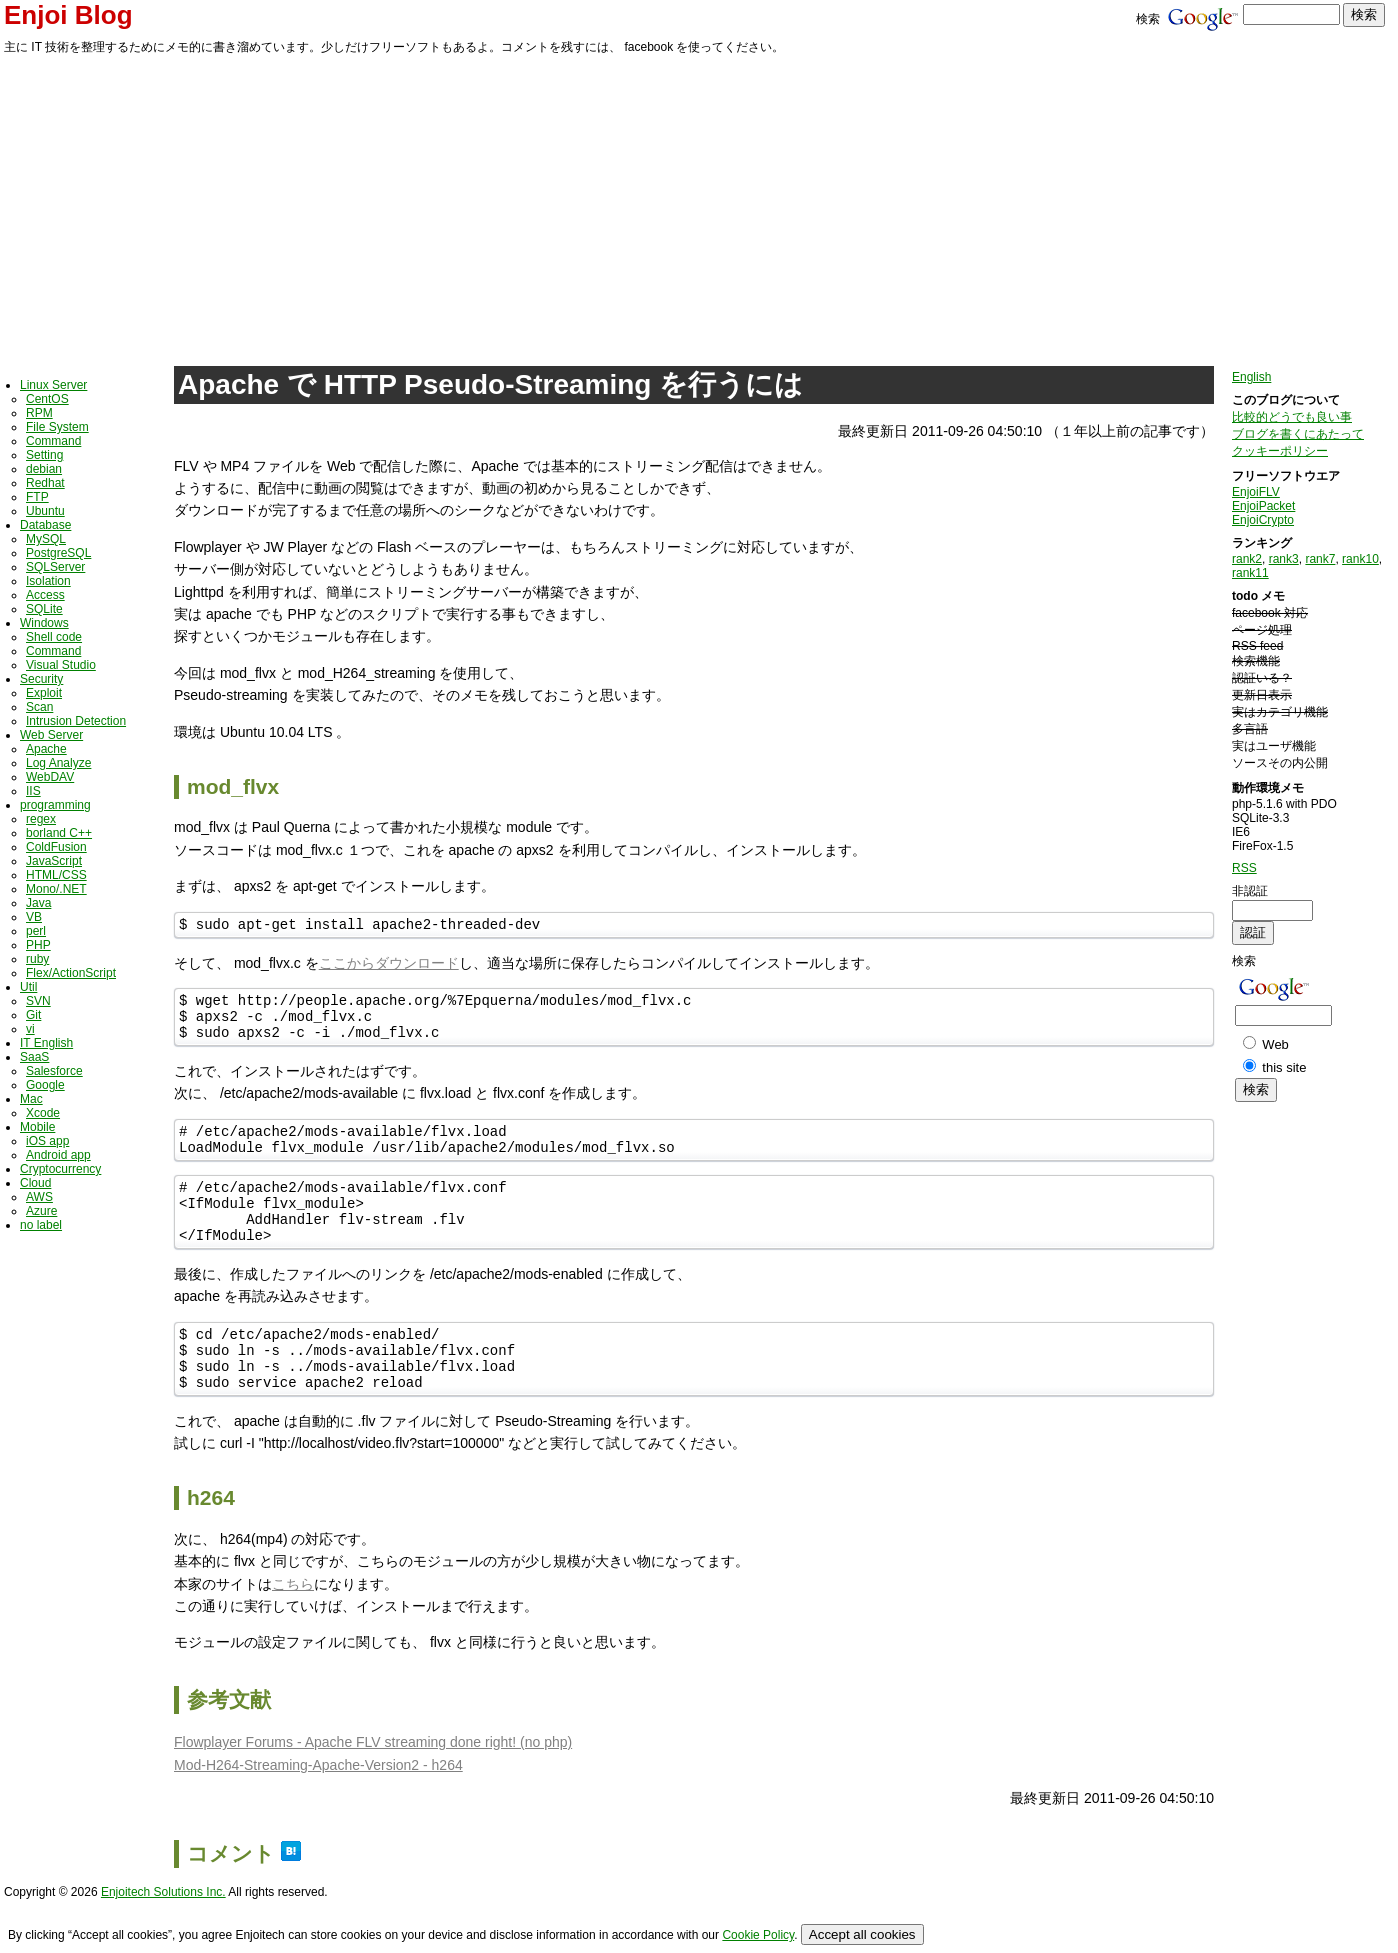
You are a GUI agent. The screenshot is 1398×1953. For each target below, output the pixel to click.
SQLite (44, 609)
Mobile (37, 1127)
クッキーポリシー (1280, 451)
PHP (38, 945)
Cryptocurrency (60, 1169)
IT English (46, 1043)
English (1251, 377)
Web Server (51, 735)
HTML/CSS (56, 875)
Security (41, 679)
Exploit (44, 693)
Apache (46, 749)
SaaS (34, 1057)
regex (41, 819)
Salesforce (54, 1071)
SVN (38, 1001)
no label (41, 1225)
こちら (293, 1626)
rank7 (1320, 559)
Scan (39, 707)
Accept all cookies (862, 1934)
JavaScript (54, 861)
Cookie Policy (758, 1935)
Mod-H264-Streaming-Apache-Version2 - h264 (318, 1807)
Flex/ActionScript (71, 973)
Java (38, 903)
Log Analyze (58, 763)
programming (55, 805)
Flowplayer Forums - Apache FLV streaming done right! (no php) (373, 1784)
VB (34, 917)
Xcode (43, 1113)
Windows (44, 623)
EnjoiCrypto (1263, 520)
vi (30, 1029)
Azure (41, 1211)
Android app (58, 1155)
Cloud (35, 1183)
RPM (39, 413)
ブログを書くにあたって (1298, 434)
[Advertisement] (699, 207)
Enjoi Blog (68, 15)
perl (36, 931)
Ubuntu (45, 511)
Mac (31, 1099)
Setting (44, 455)
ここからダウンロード (389, 966)
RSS (1244, 868)
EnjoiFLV (1256, 492)
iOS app (47, 1141)
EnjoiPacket (1263, 506)
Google (45, 1085)
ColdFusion (56, 847)
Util (28, 987)
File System (57, 427)
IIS (33, 791)
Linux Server (53, 385)
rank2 (1247, 559)
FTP (37, 497)
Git (33, 1015)
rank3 (1284, 559)
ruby (37, 959)
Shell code (54, 637)
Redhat (45, 483)
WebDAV (50, 777)
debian (44, 469)
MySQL (46, 539)
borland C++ (59, 833)
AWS (39, 1197)
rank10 (1360, 559)
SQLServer (55, 567)
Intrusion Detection (76, 721)
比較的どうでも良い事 (1292, 417)
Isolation (48, 581)
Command (53, 441)
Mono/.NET (56, 889)
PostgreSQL (58, 553)
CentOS (47, 399)
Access (45, 595)
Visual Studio (61, 665)
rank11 (1250, 573)
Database (45, 525)
